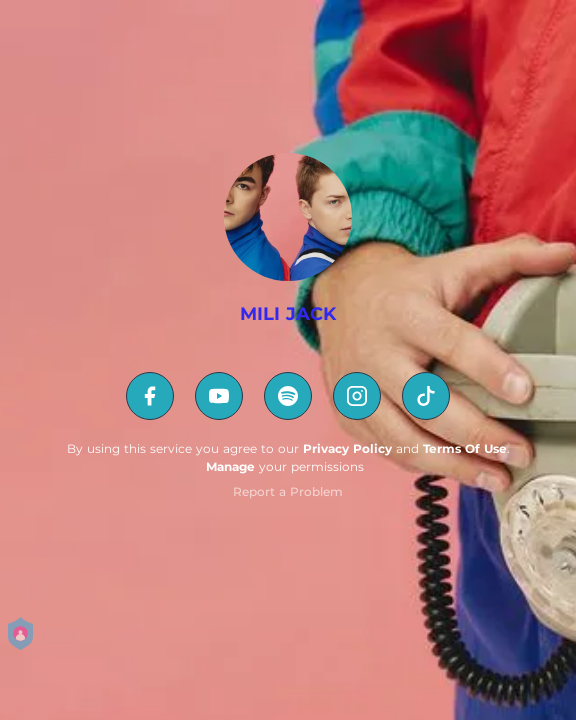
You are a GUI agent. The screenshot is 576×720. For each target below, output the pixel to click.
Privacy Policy (347, 448)
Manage (230, 466)
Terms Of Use (465, 448)
